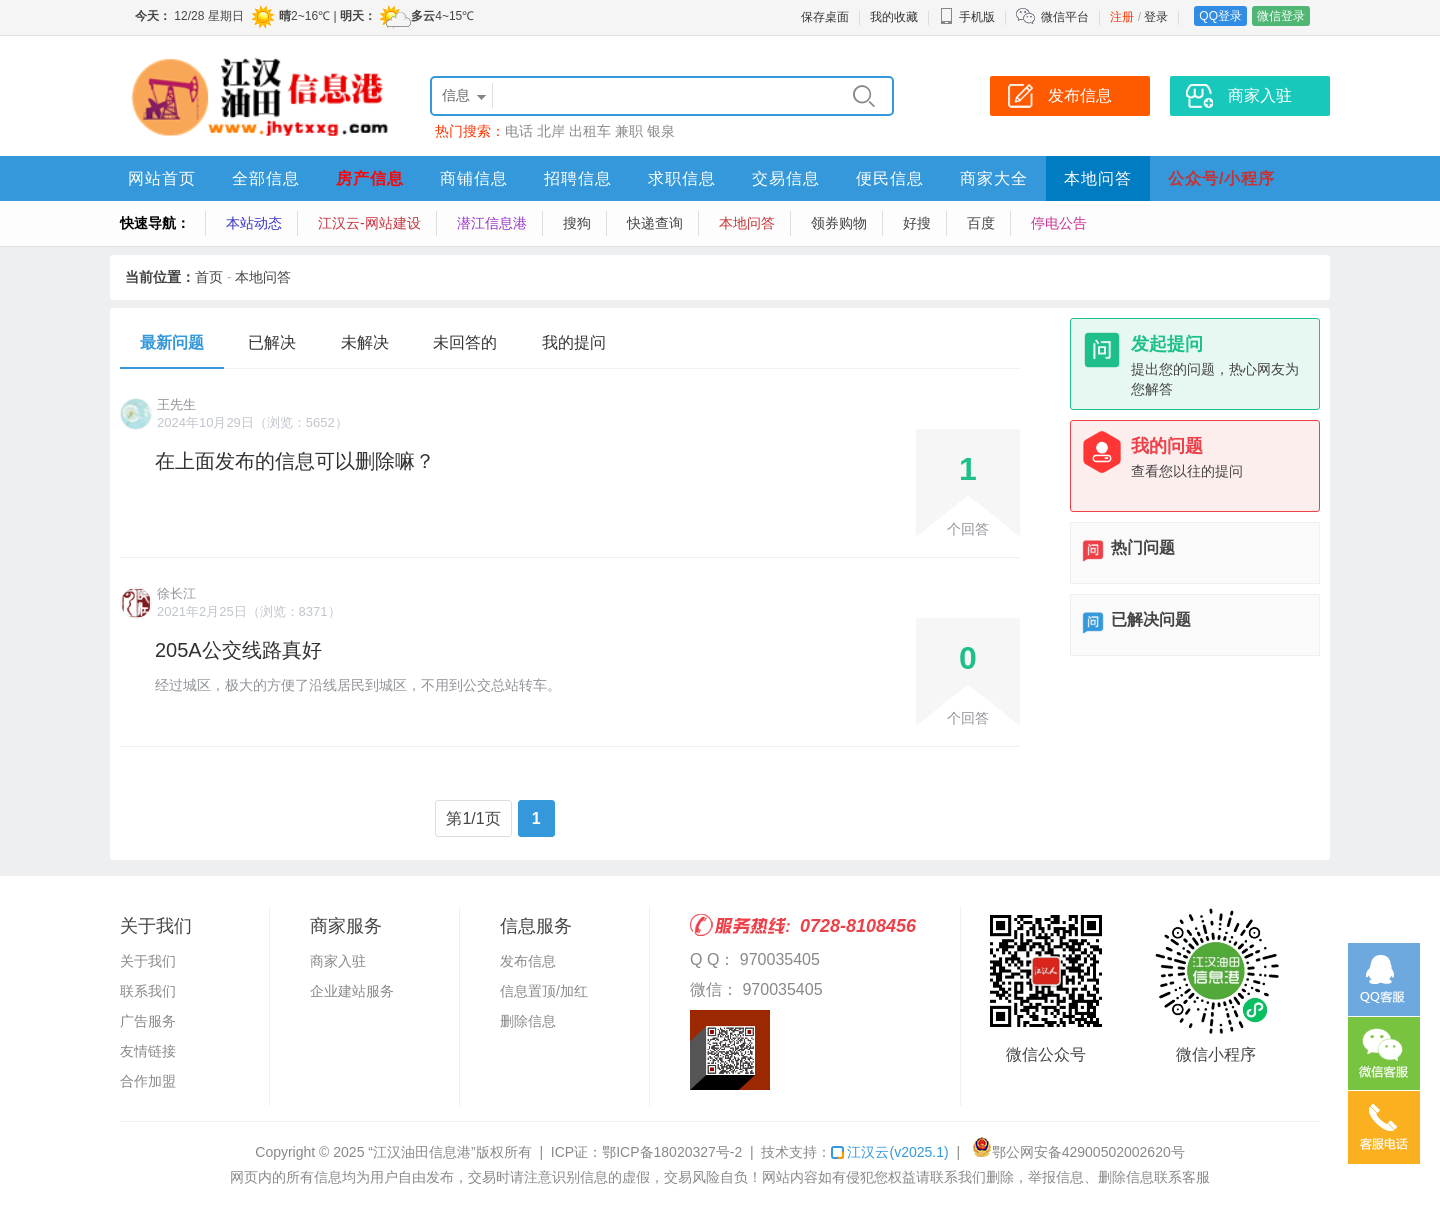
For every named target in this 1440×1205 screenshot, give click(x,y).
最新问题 (172, 342)
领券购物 (839, 223)
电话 (519, 131)
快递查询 (655, 223)
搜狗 (577, 223)
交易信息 (786, 178)
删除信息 (528, 1021)
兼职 (629, 131)
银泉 (661, 131)
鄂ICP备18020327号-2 (672, 1152)
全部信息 (266, 178)
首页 (209, 277)
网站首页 (162, 178)
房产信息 (370, 178)
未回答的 (465, 342)
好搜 (917, 223)
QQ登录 (1220, 16)
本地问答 (1098, 178)
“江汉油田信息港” (421, 1152)
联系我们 (148, 991)
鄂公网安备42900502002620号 (1078, 1152)
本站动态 (254, 223)
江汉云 (889, 1152)
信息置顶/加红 (544, 991)
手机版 (967, 17)
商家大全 (994, 178)
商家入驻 (338, 961)
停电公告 (1059, 223)
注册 (1122, 17)
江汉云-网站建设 (369, 223)
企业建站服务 (352, 991)
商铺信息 (474, 178)
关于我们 (148, 961)
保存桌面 (825, 17)
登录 (1156, 17)
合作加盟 (148, 1081)
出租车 (590, 131)
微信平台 (1065, 17)
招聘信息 (578, 178)
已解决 (272, 342)
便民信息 (890, 178)
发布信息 (528, 961)
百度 (981, 223)
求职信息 (682, 178)
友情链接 (148, 1051)
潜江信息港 (492, 223)
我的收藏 (894, 17)
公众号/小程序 (1221, 178)
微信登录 (1281, 16)
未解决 (365, 342)
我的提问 (574, 342)
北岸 (551, 131)
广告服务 (148, 1021)
